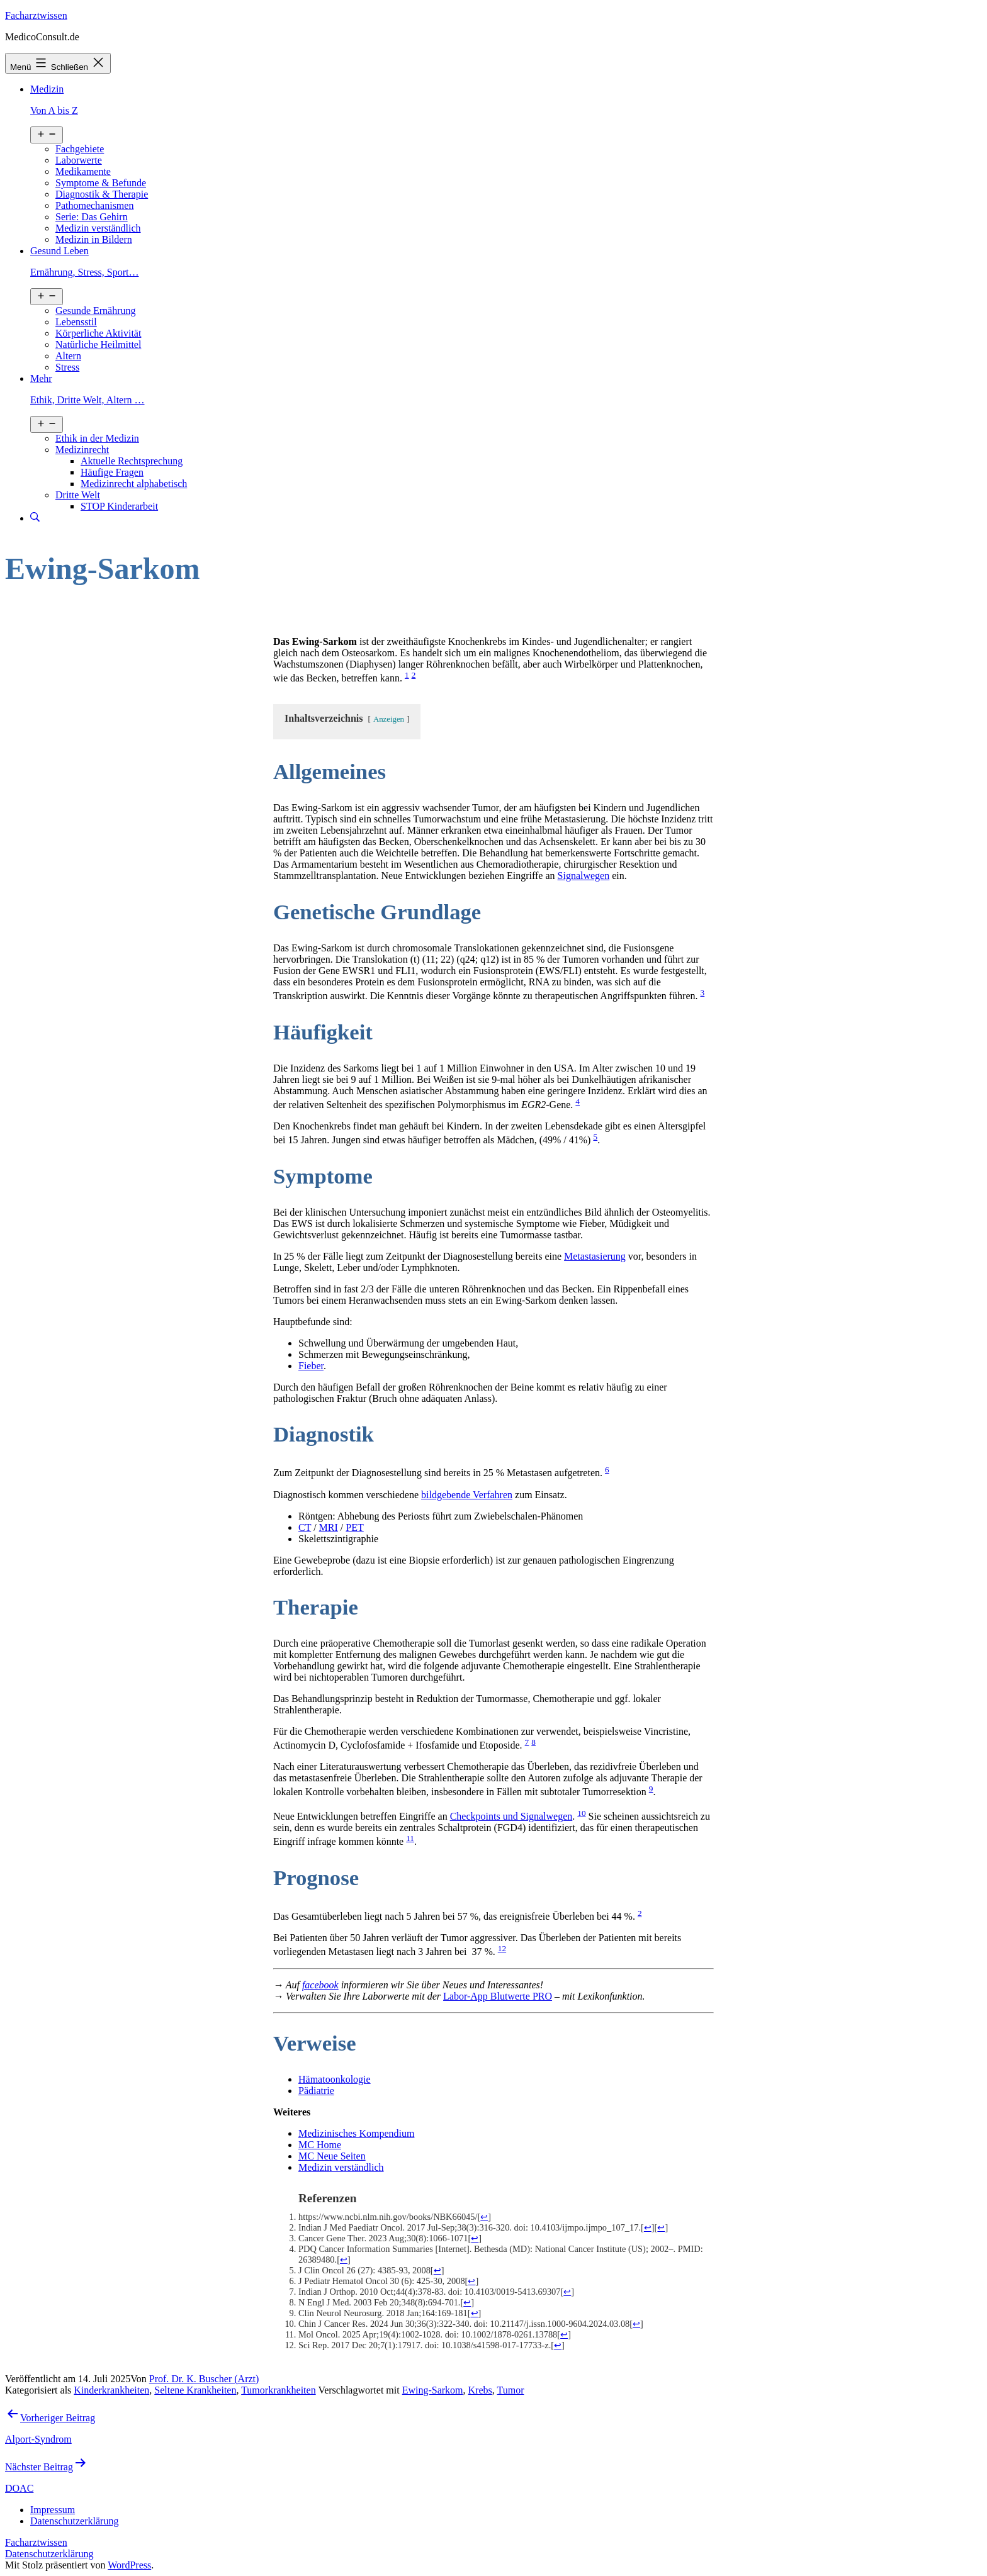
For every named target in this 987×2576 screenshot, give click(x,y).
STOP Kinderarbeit (119, 506)
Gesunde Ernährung (95, 310)
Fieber (311, 1365)
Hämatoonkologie (334, 2079)
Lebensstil (76, 321)
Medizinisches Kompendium (356, 2133)
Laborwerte (78, 160)
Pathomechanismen (94, 205)
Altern (68, 355)
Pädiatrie (316, 2090)
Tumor (510, 2390)
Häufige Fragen (112, 472)
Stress (67, 367)
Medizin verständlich (98, 228)
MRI (328, 1527)
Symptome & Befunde (100, 182)
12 (502, 1948)
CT (304, 1527)
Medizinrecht (82, 449)
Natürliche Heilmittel (98, 344)
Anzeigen (388, 719)
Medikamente (83, 171)
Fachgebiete (79, 148)
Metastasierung (595, 1256)
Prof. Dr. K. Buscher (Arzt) (204, 2378)
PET (354, 1527)
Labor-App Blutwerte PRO (497, 1996)
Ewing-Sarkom (432, 2390)
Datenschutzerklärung (49, 2553)
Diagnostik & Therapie (101, 194)
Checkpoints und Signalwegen (511, 1816)
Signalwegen (584, 875)
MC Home (319, 2144)
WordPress (129, 2565)
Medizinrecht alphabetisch (134, 483)
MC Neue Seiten (332, 2156)
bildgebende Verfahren (466, 1494)
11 (410, 1838)
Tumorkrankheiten (278, 2390)
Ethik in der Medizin (97, 438)
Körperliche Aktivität (98, 333)
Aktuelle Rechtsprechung (132, 461)
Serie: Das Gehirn (91, 216)
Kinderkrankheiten (111, 2390)
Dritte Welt (77, 495)
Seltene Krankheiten (195, 2390)
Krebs (480, 2390)
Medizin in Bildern (93, 239)
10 (581, 1813)
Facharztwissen (36, 15)
